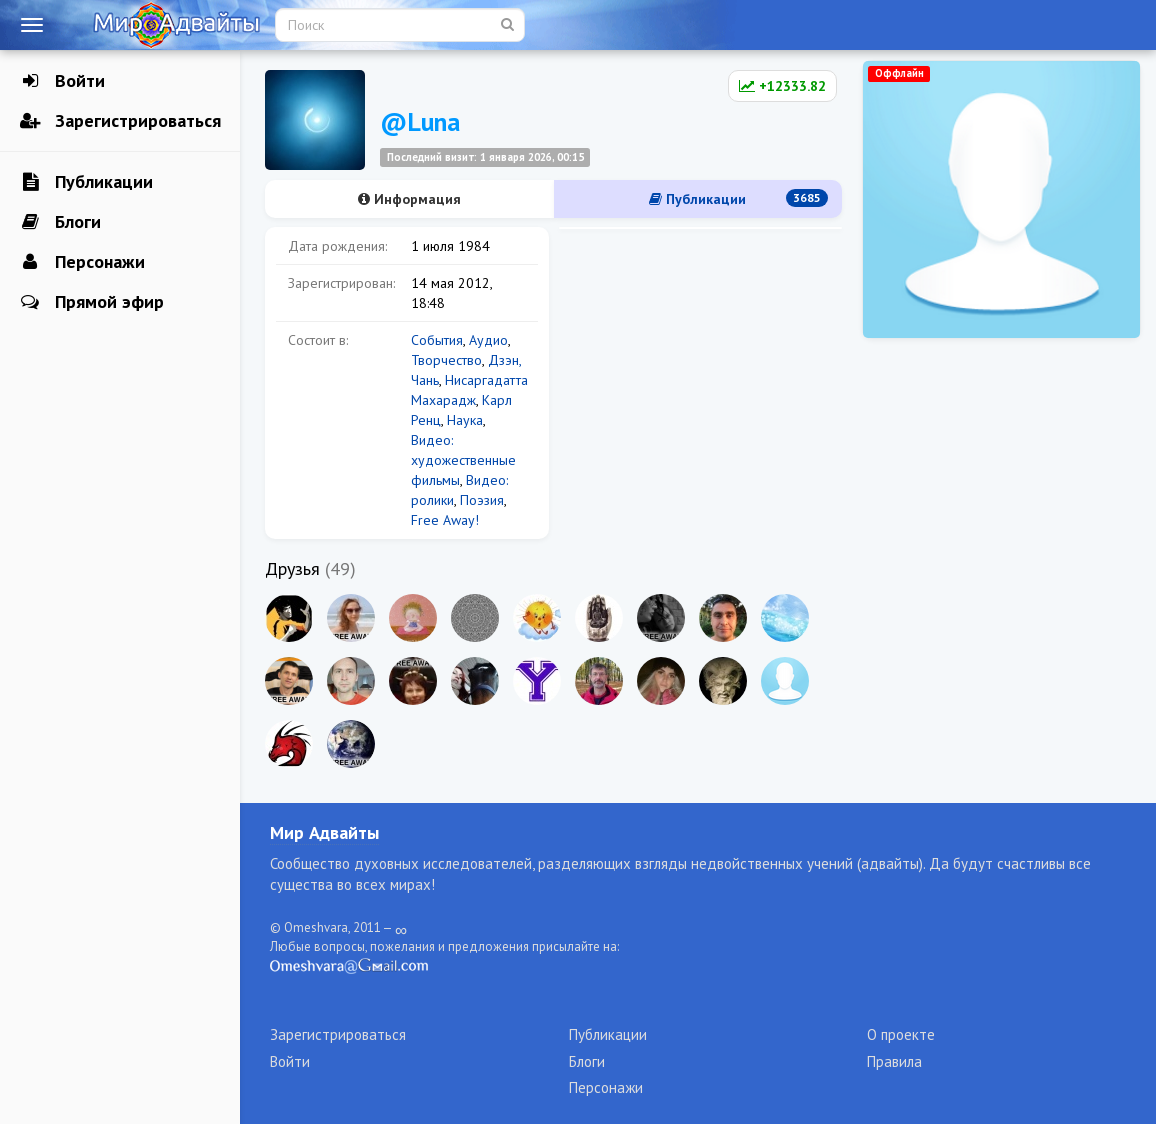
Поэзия (482, 500)
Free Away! (445, 520)
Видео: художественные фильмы (463, 460)
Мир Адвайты (324, 832)
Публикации (86, 182)
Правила (894, 1061)
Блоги (60, 222)
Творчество (446, 360)
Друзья (292, 568)
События (437, 340)
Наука (465, 420)
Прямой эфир (92, 302)
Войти (62, 81)
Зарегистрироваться (120, 121)
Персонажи (82, 262)
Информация (409, 199)
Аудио (488, 340)
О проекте (901, 1034)
